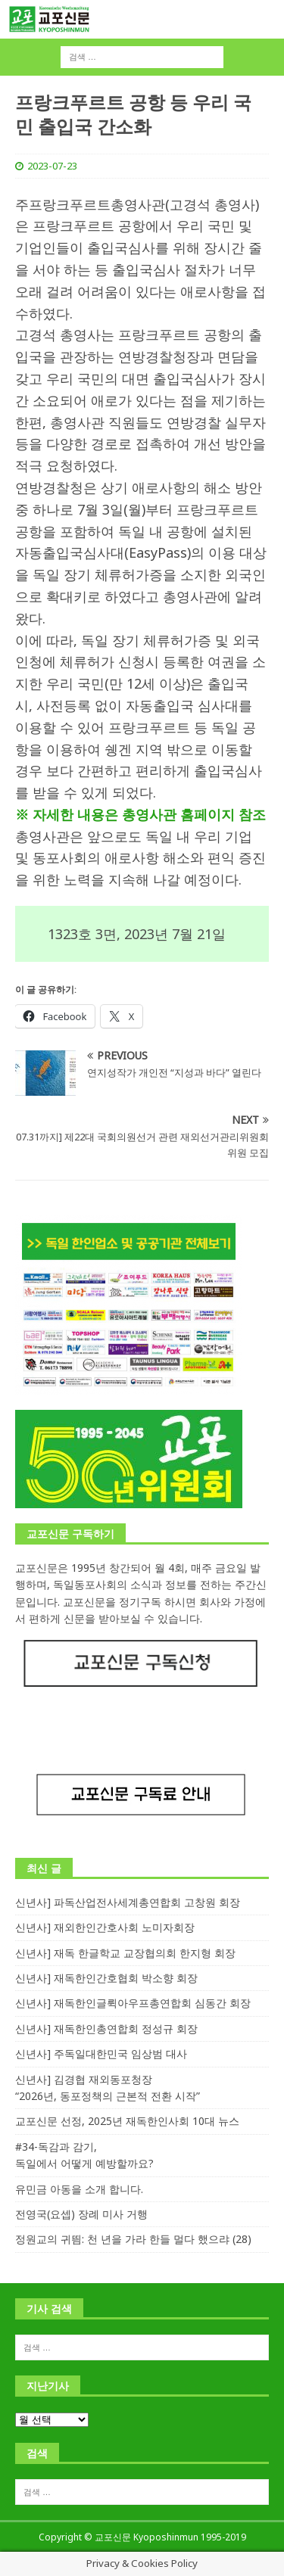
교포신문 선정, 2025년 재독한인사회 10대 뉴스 (127, 2121)
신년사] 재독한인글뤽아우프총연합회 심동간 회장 (133, 2003)
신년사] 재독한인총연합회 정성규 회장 (106, 2028)
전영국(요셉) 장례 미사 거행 (81, 2214)
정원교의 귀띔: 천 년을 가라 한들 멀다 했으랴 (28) (133, 2239)
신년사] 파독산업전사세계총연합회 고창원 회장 (127, 1902)
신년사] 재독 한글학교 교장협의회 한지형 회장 (125, 1953)
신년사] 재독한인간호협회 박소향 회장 (106, 1978)
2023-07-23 (52, 166)
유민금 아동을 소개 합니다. (79, 2189)
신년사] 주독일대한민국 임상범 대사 (101, 2053)
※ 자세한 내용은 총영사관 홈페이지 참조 (140, 814)
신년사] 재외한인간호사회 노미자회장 (105, 1927)
